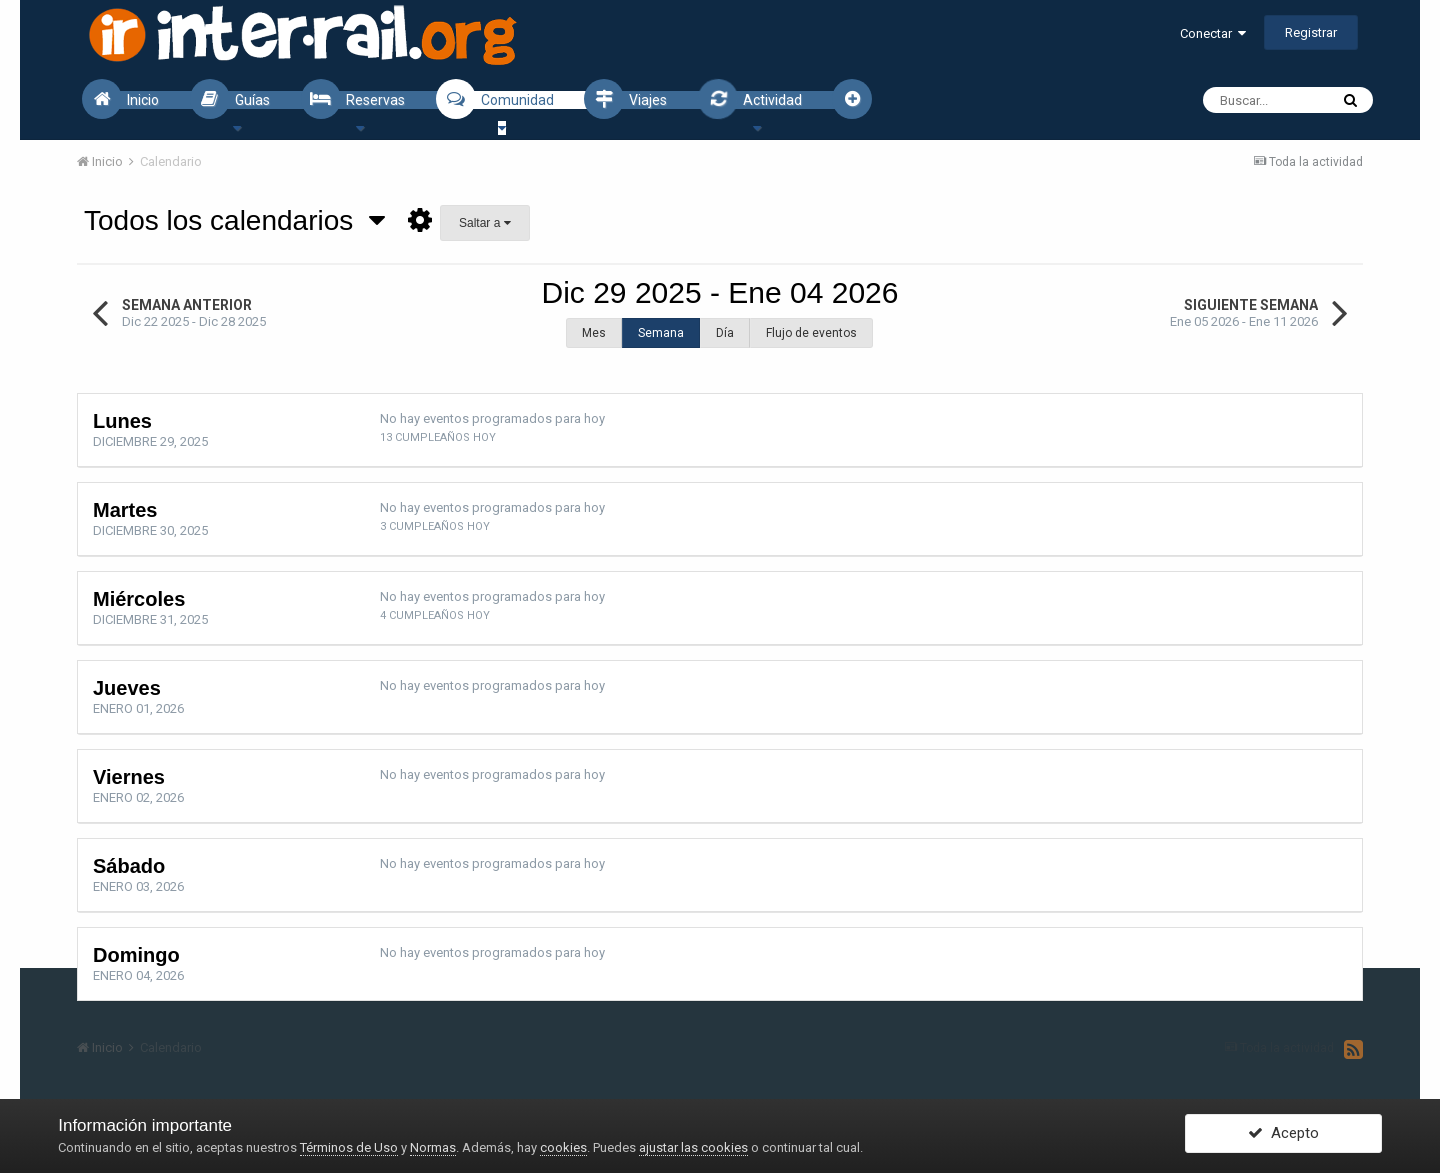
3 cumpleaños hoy (435, 526)
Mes (594, 333)
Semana (661, 333)
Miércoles (139, 599)
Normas (433, 1147)
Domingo (136, 955)
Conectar (1213, 33)
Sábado (129, 866)
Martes (125, 510)
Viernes (129, 777)
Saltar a (485, 223)
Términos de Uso (349, 1147)
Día (725, 333)
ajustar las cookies (693, 1147)
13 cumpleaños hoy (438, 437)
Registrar (1311, 32)
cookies (563, 1147)
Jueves (127, 688)
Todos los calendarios (234, 220)
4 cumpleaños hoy (435, 615)
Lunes (122, 421)
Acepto (1283, 1136)
